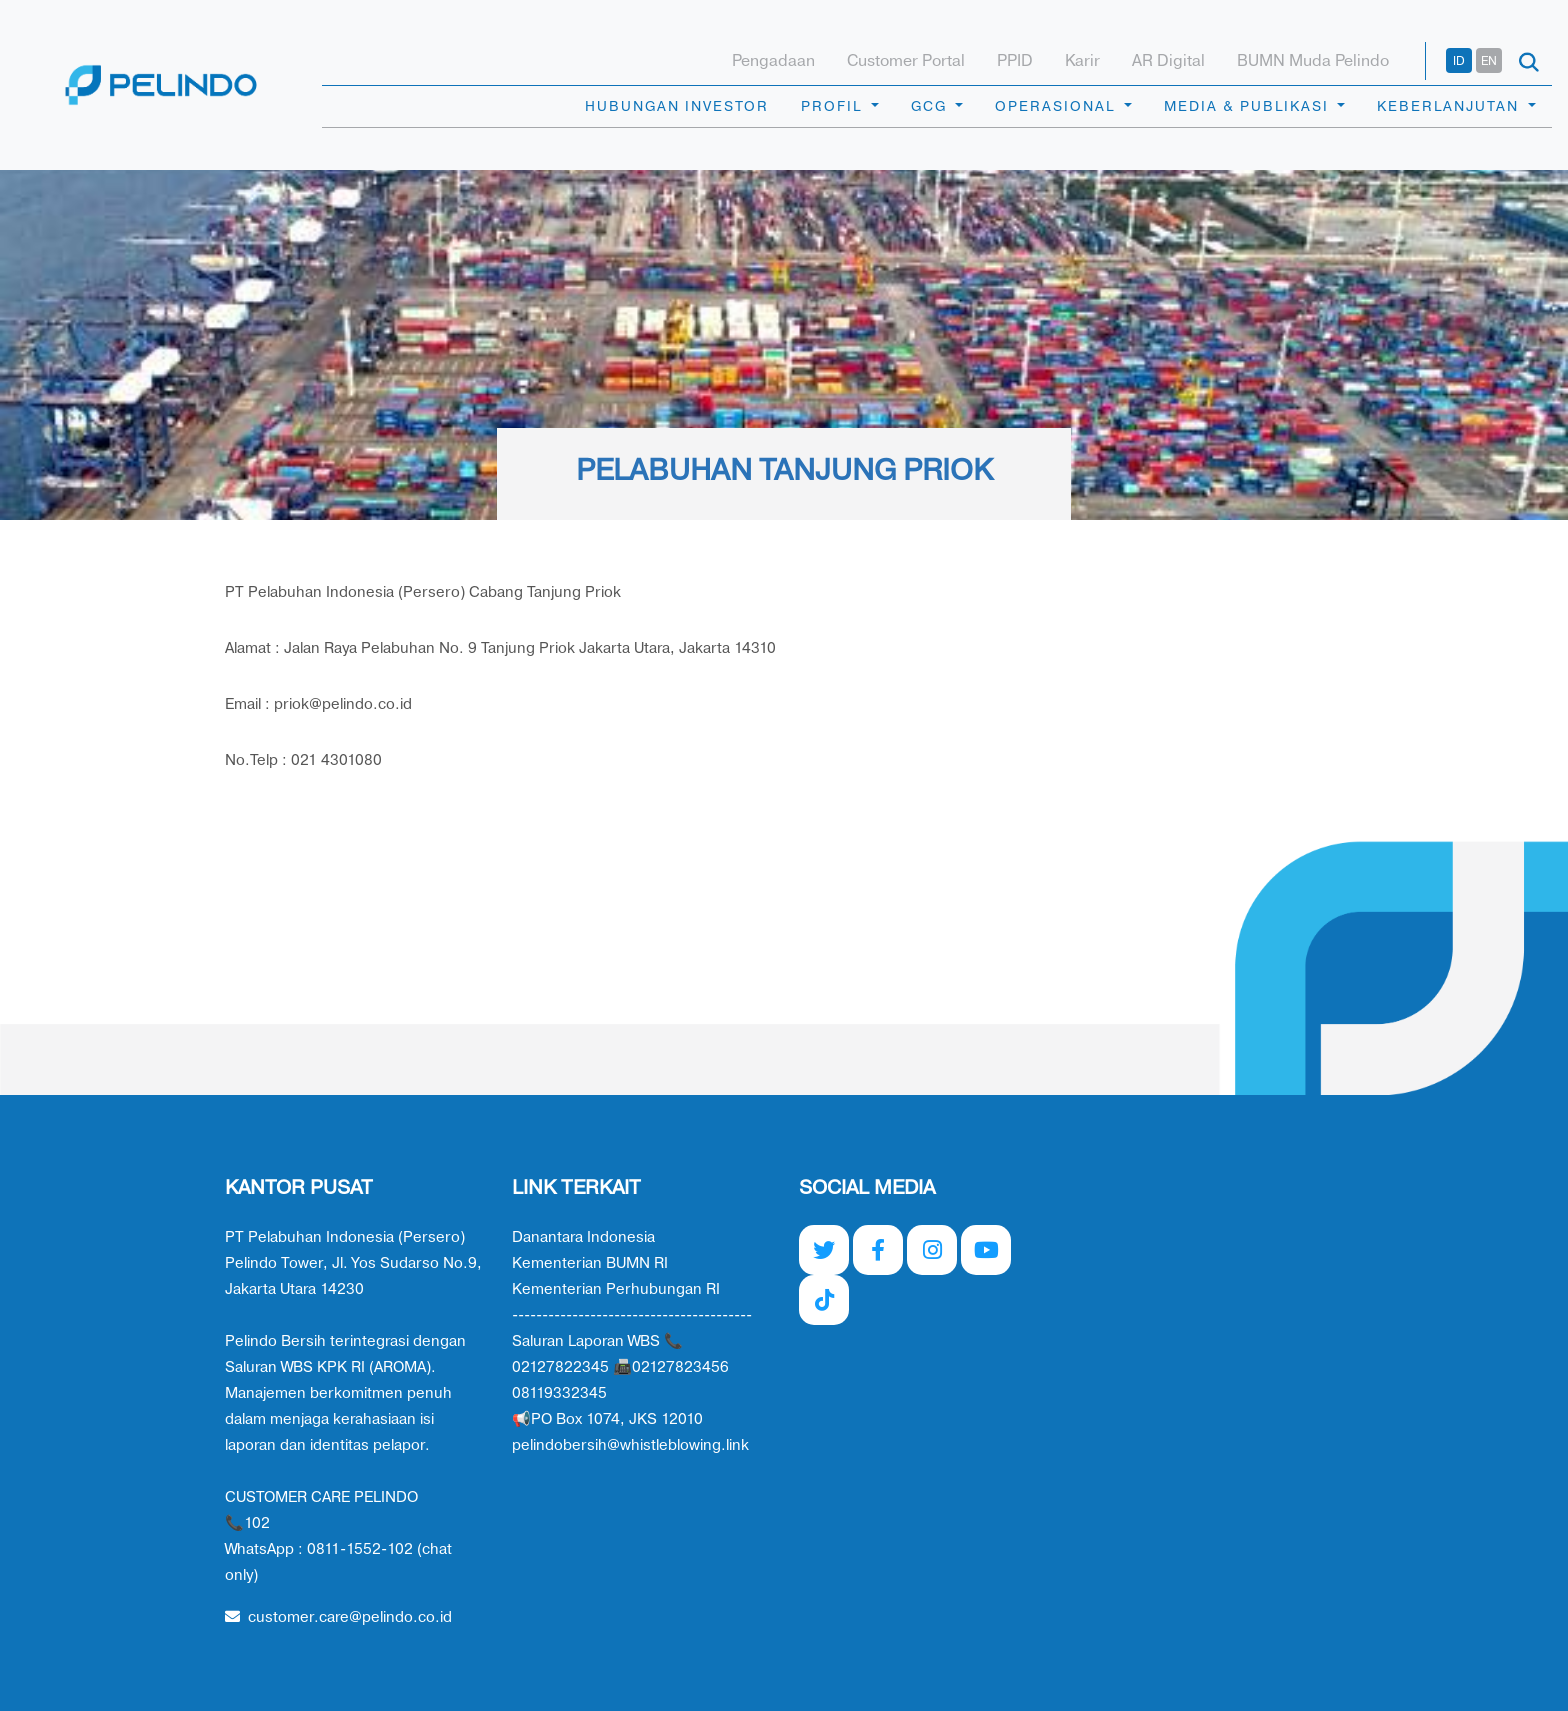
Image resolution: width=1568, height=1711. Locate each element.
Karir (1082, 61)
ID (1459, 61)
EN (1489, 61)
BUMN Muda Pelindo (1313, 61)
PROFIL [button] (834, 106)
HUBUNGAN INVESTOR (677, 106)
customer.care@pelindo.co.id (338, 1617)
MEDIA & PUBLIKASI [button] (1249, 106)
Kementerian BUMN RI (590, 1263)
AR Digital (1168, 61)
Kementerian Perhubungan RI (616, 1289)
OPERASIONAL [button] (1057, 106)
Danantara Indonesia (583, 1237)
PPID (1015, 61)
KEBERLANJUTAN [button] (1450, 106)
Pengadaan (773, 61)
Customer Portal (906, 61)
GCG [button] (931, 106)
